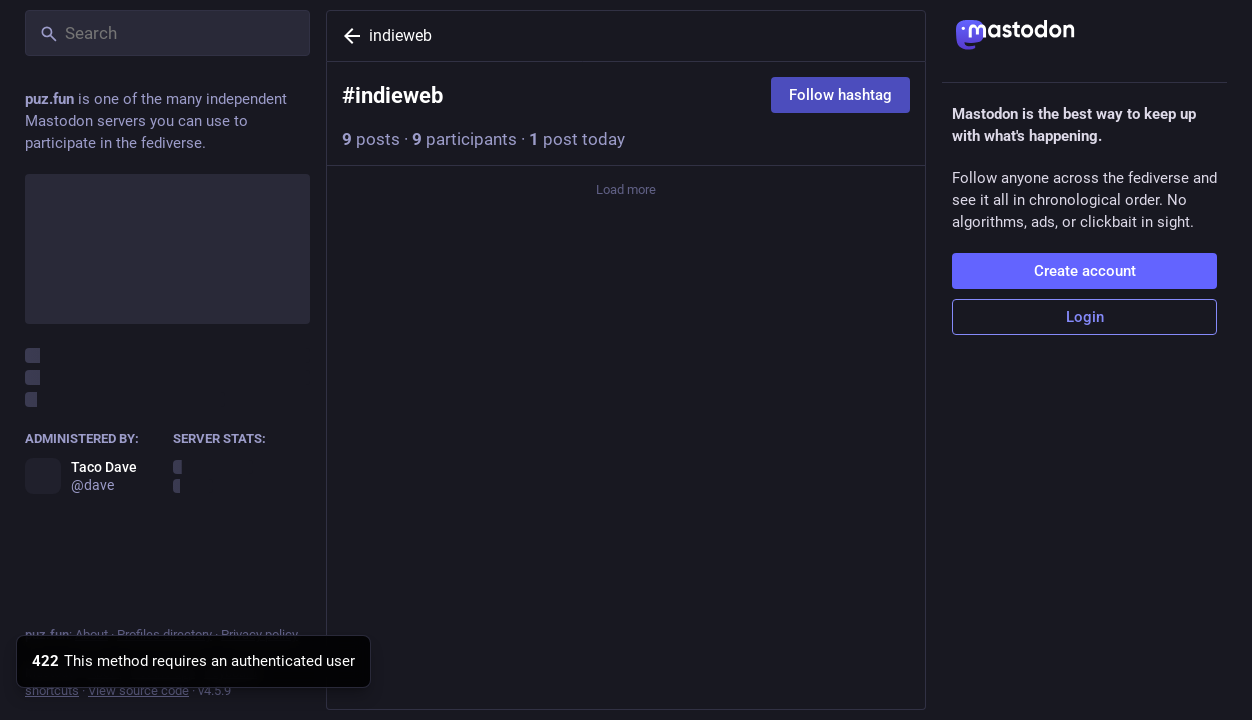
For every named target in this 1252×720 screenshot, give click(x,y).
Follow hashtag (840, 95)
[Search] (167, 33)
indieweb (400, 35)
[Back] (348, 36)
